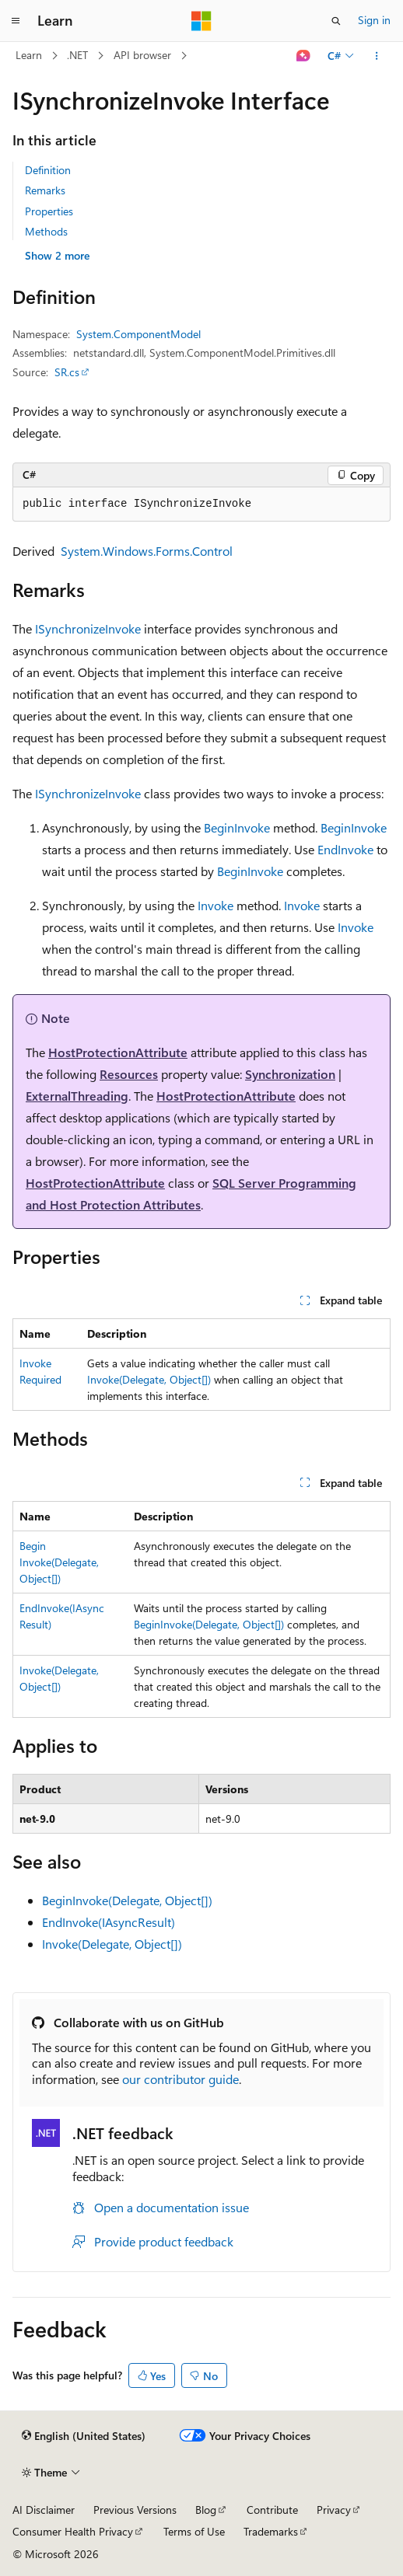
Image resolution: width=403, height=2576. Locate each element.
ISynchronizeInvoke (88, 628)
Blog (205, 2509)
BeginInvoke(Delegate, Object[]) (59, 1562)
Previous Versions (135, 2509)
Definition (48, 169)
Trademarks (271, 2531)
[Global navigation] (15, 21)
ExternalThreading (77, 1095)
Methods (46, 231)
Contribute (272, 2509)
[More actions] (377, 56)
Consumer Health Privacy (72, 2531)
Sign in (374, 19)
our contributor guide (180, 2079)
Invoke (215, 905)
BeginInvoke (237, 827)
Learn (29, 54)
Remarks (45, 190)
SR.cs (66, 372)
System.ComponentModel (138, 333)
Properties (49, 211)
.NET (77, 54)
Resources (129, 1074)
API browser (142, 54)
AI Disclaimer (43, 2509)
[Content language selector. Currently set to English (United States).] (83, 2436)
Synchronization (290, 1074)
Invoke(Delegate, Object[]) (149, 1379)
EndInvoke (345, 849)
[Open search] (336, 21)
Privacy (334, 2509)
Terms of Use (194, 2531)
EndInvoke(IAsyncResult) (108, 1922)
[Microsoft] (201, 21)
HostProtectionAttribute (117, 1052)
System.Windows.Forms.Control (147, 551)
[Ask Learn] (304, 56)
